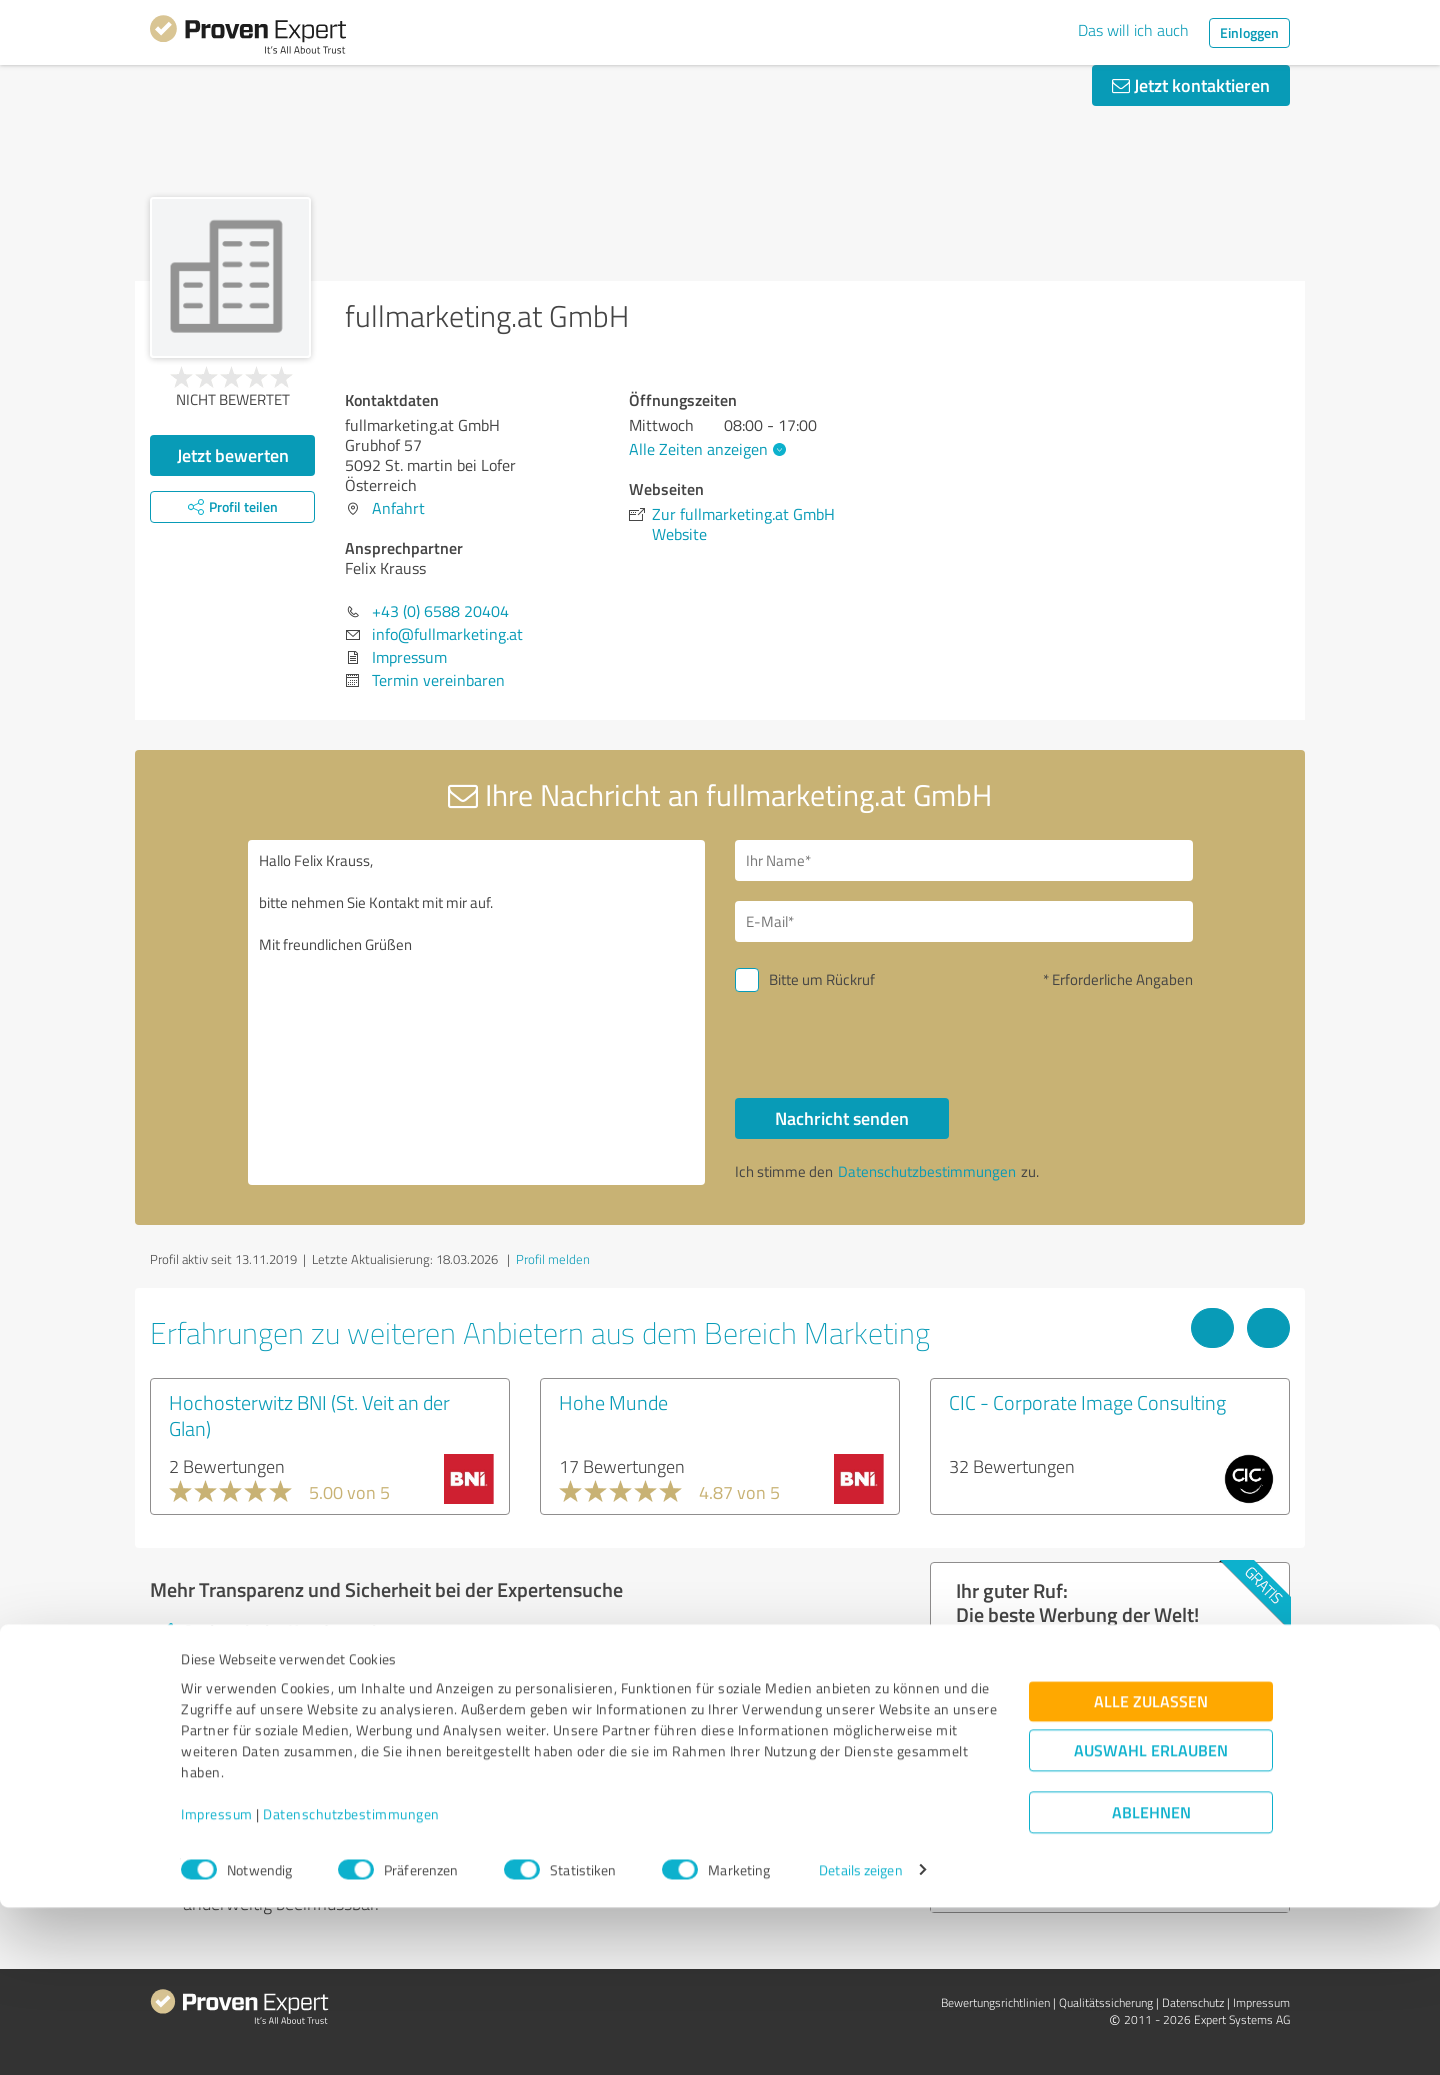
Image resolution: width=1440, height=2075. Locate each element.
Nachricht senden (842, 1118)
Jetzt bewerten (233, 455)
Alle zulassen (1151, 1868)
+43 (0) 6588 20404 (440, 611)
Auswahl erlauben (1151, 1917)
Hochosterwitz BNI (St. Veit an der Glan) (309, 1415)
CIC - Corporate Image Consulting (1087, 1402)
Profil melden (553, 1259)
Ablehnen (1151, 1979)
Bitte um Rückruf (822, 979)
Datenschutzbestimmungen (351, 1981)
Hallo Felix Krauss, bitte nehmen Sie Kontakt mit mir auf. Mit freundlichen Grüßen (477, 1012)
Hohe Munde (613, 1402)
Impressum (217, 1981)
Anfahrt (398, 508)
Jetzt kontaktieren (1191, 85)
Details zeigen (860, 2037)
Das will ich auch (1133, 30)
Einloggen (1249, 32)
